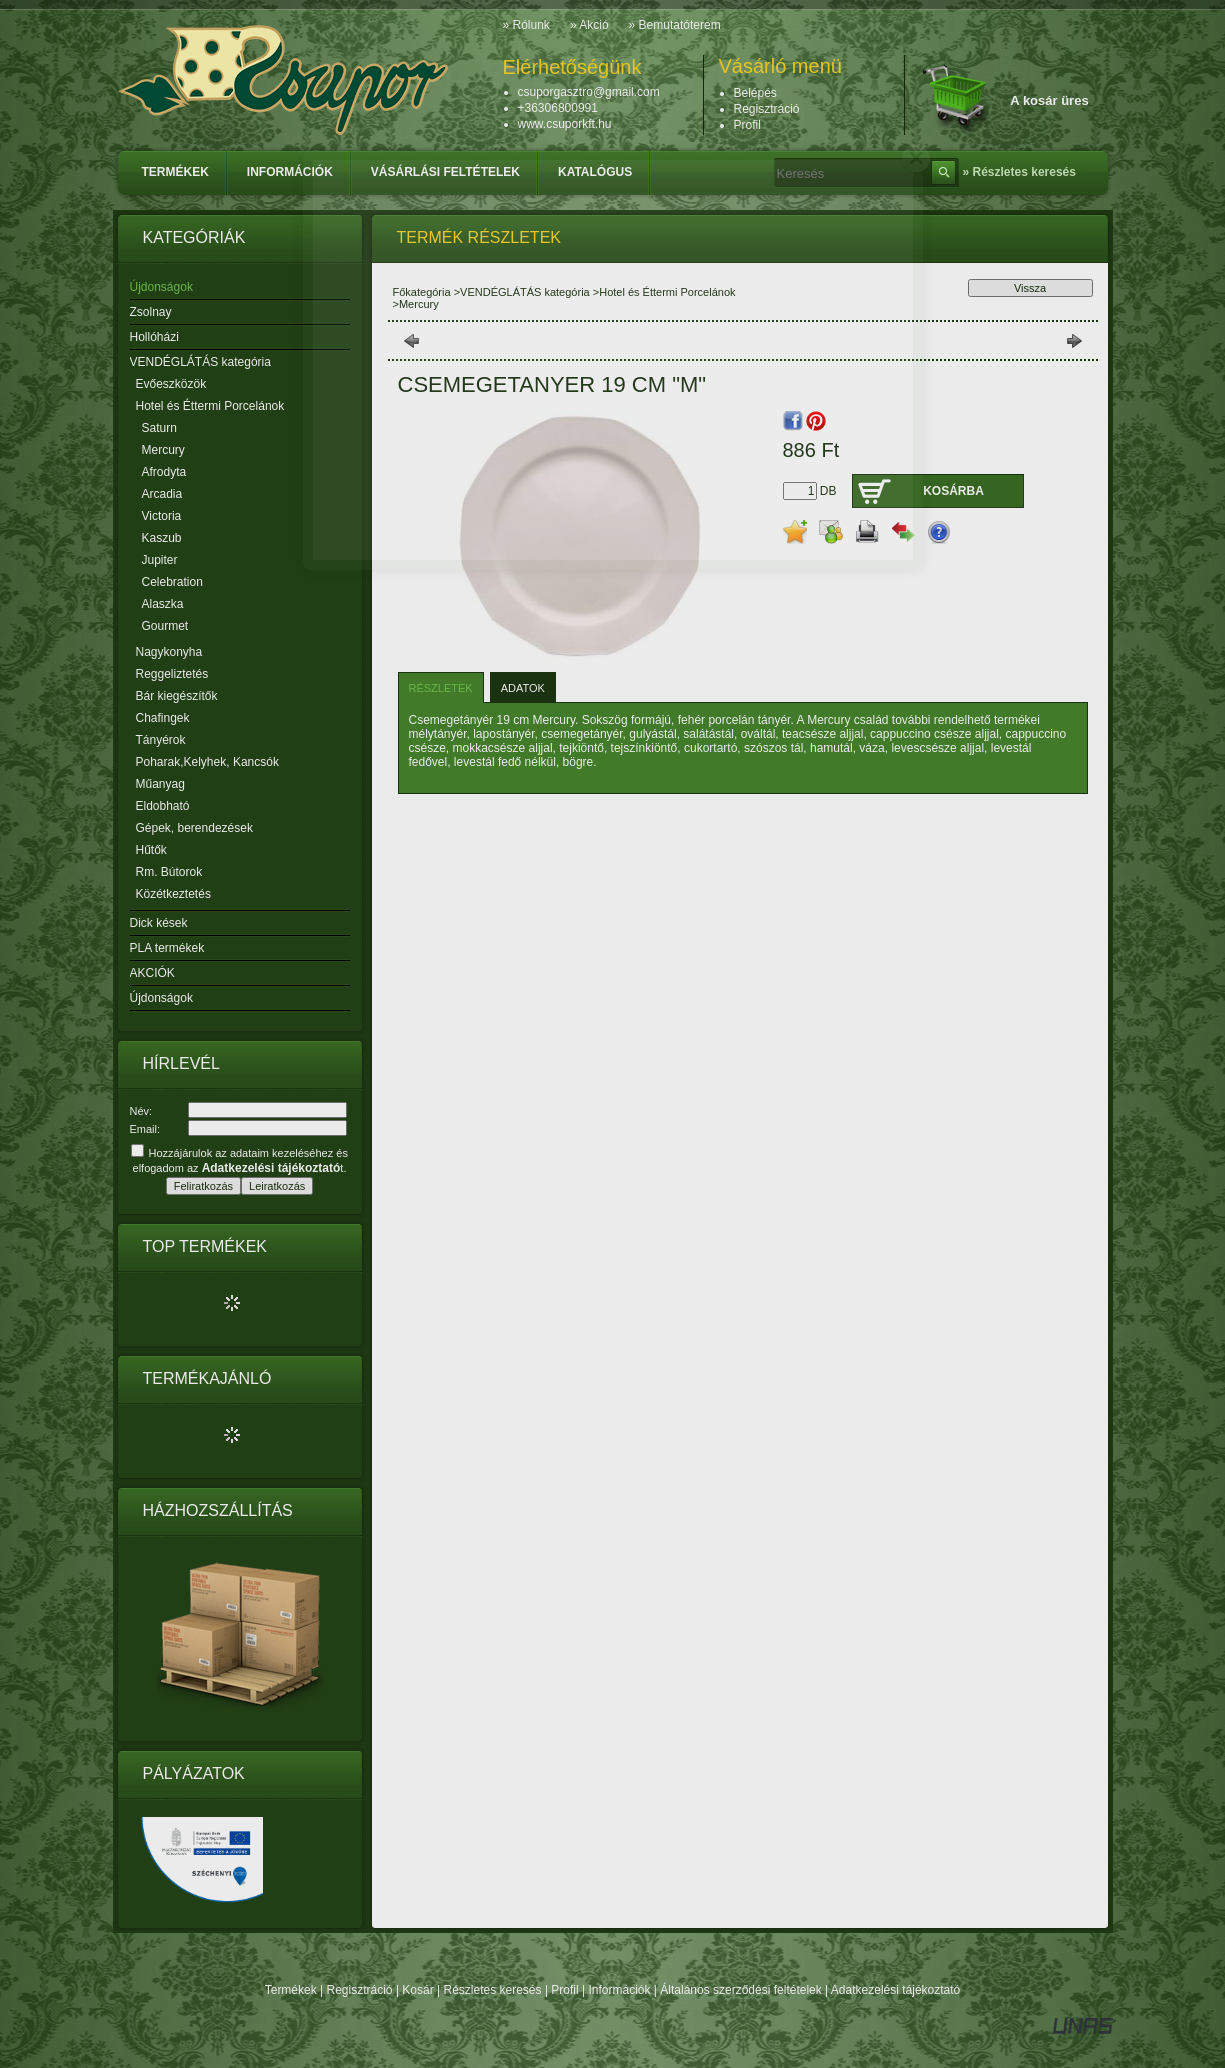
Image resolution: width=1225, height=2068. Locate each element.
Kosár (417, 1990)
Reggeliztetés (172, 674)
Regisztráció (360, 1990)
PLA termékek (167, 948)
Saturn (159, 428)
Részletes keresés (493, 1990)
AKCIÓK (152, 973)
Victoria (162, 516)
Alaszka (163, 604)
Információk (619, 1990)
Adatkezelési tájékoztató (895, 1990)
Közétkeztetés (173, 894)
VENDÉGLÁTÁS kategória (525, 292)
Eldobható (163, 806)
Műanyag (160, 784)
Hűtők (151, 850)
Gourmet (165, 626)
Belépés (755, 93)
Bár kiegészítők (177, 696)
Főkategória (422, 292)
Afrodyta (164, 472)
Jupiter (160, 560)
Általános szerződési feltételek (740, 1990)
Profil (564, 1990)
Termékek (291, 1990)
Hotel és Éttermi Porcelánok (667, 292)
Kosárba (953, 491)
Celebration (172, 582)
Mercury (163, 450)
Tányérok (161, 740)
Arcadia (162, 494)
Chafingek (163, 718)
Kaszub (162, 538)
